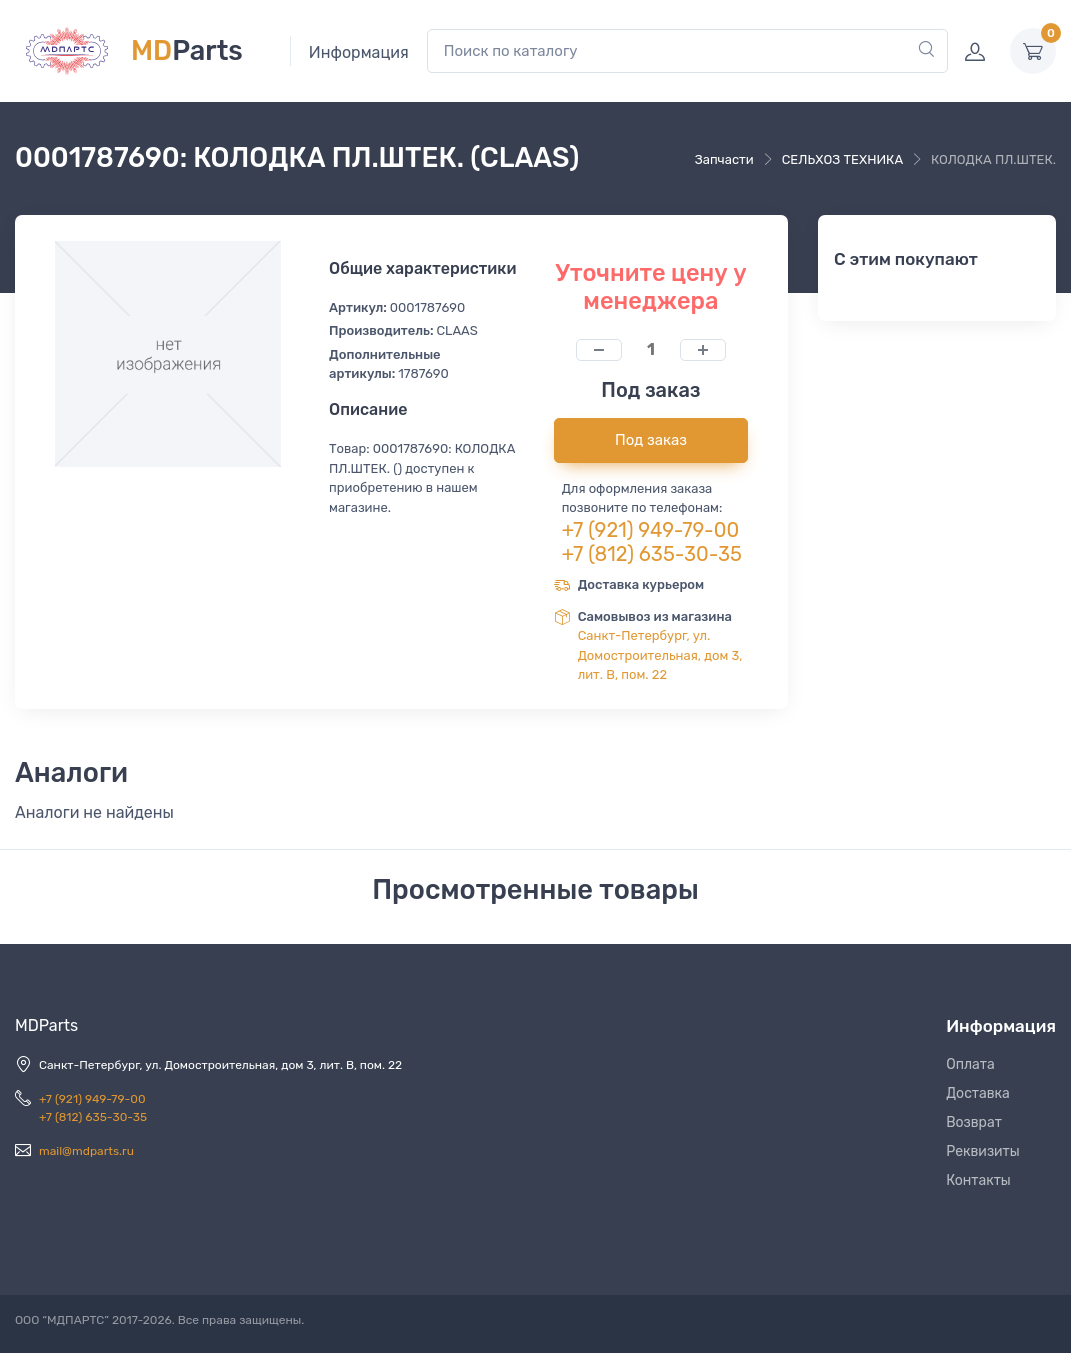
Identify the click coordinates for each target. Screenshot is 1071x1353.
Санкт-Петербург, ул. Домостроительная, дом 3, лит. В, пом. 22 (660, 655)
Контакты (978, 1180)
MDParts (46, 1025)
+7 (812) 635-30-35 (652, 554)
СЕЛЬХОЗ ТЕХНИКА (842, 159)
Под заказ (651, 440)
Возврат (974, 1122)
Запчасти (724, 159)
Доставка (978, 1093)
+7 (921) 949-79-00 (651, 530)
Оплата (970, 1064)
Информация (359, 52)
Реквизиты (983, 1151)
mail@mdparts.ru (86, 1151)
